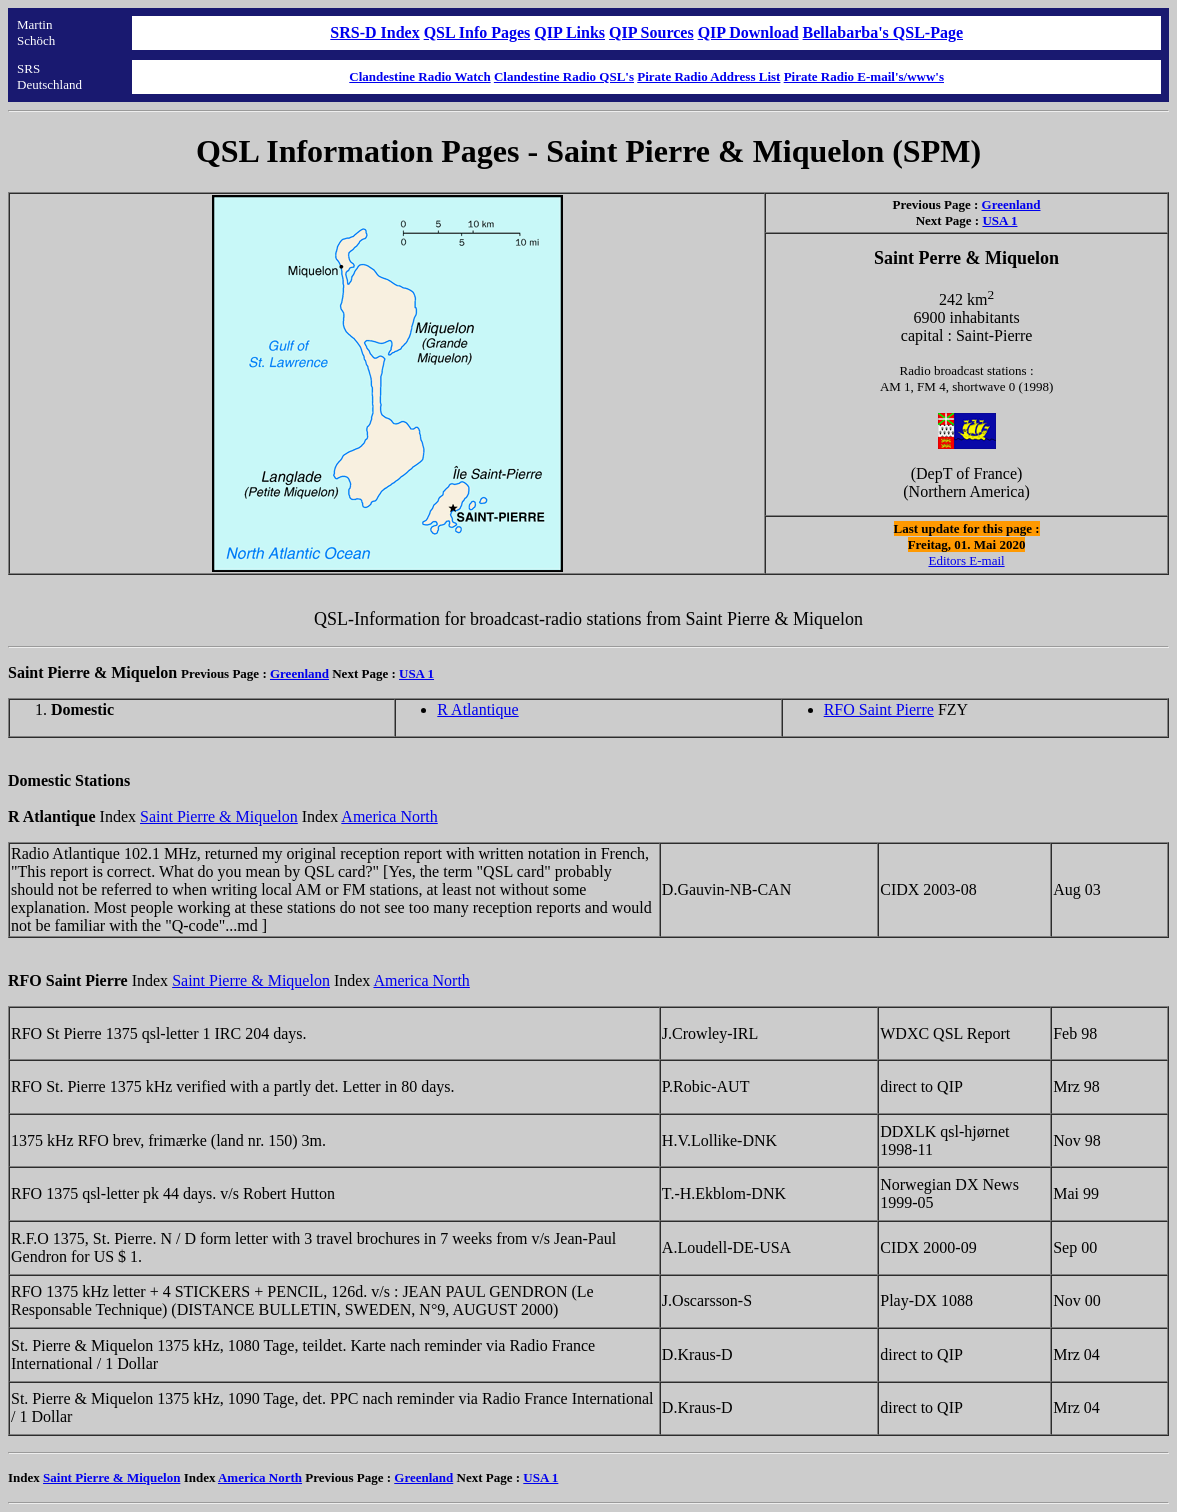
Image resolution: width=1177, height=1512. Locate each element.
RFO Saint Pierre (879, 709)
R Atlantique (477, 709)
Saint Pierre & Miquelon (219, 816)
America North (389, 816)
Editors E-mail (966, 560)
